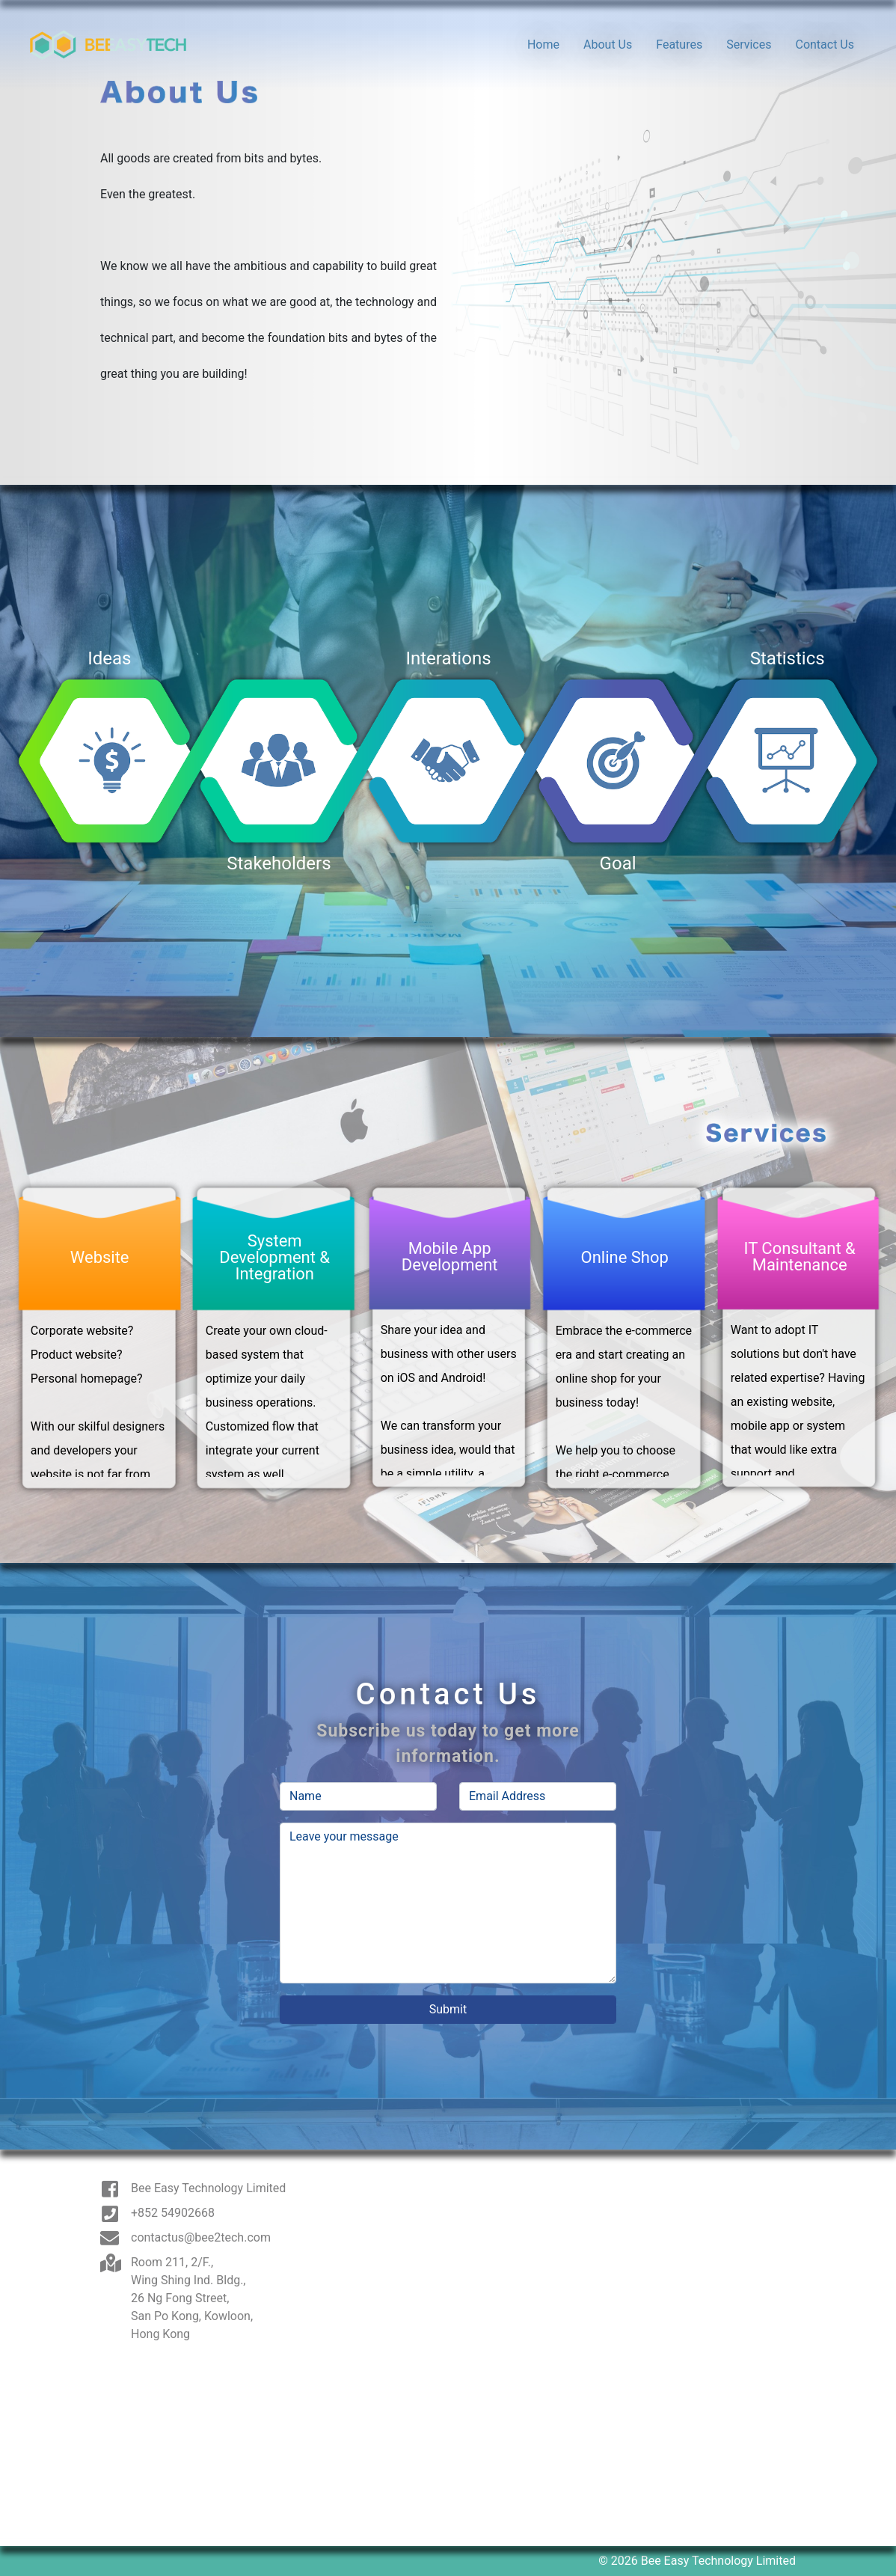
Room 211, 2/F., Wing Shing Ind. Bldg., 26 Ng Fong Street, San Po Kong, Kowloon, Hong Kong (192, 2298)
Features (679, 44)
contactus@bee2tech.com (201, 2237)
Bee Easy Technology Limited (208, 2188)
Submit (448, 2009)
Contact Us (824, 44)
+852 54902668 (173, 2213)
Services (748, 44)
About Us (607, 44)
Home (543, 44)
